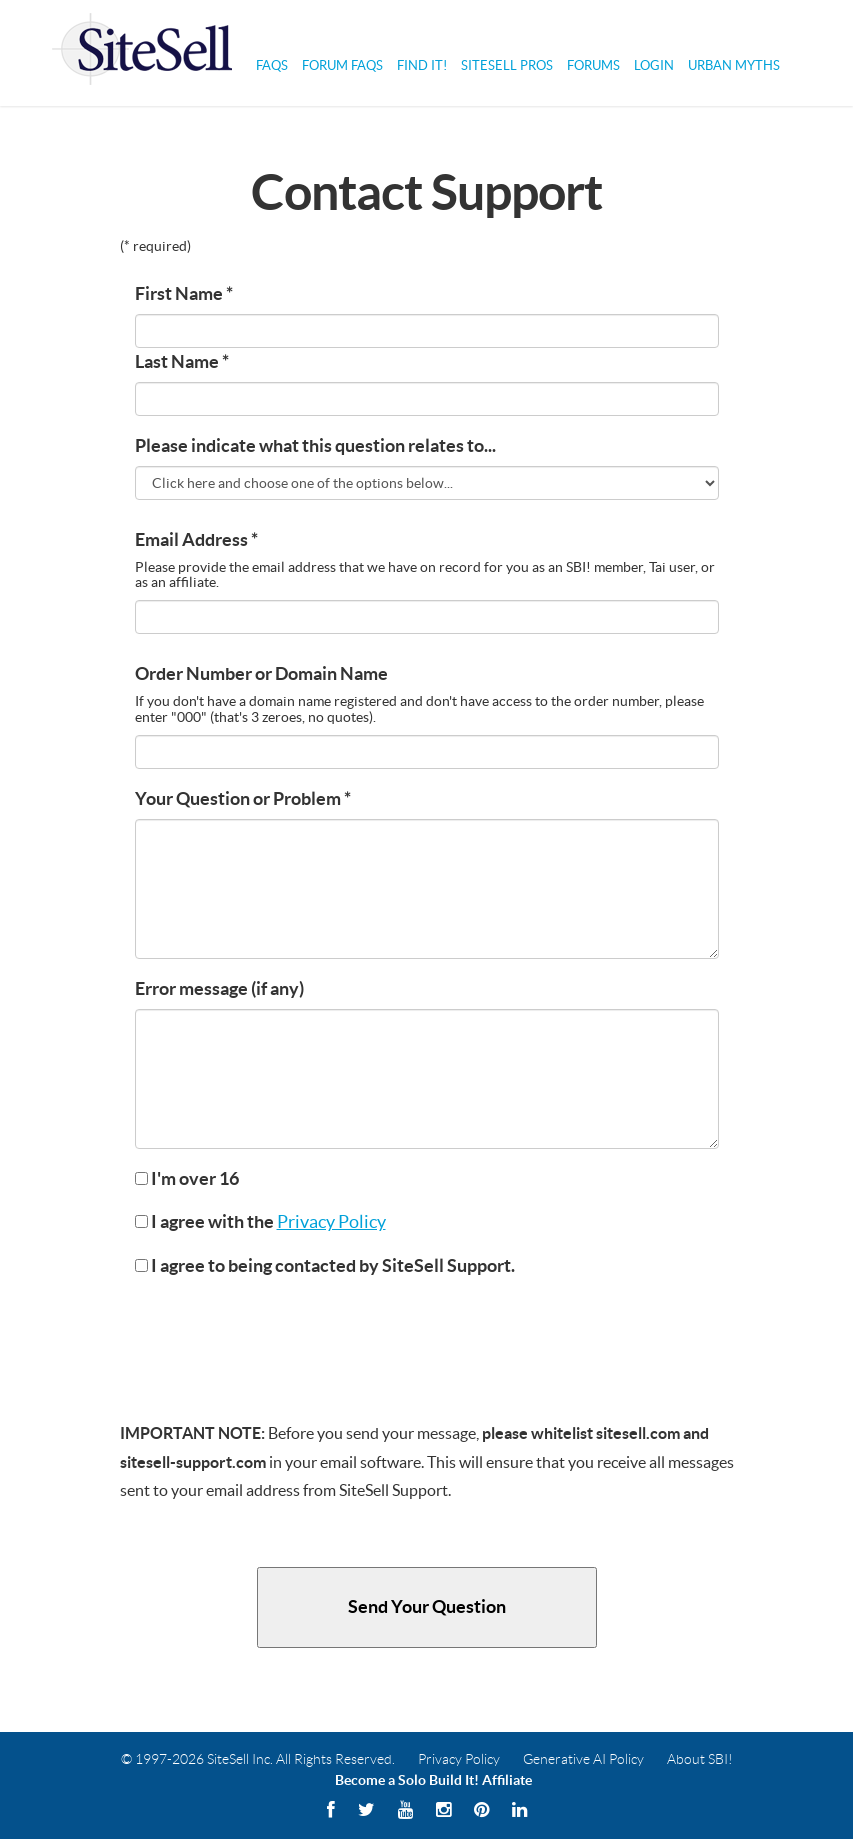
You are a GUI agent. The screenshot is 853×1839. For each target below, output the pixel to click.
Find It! (422, 65)
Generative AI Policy (583, 1759)
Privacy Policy (331, 1222)
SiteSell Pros (507, 65)
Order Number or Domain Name (261, 674)
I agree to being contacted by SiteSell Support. (325, 1266)
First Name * (184, 294)
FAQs (272, 65)
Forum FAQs (342, 65)
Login (654, 65)
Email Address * (196, 540)
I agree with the (260, 1222)
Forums (593, 65)
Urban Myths (734, 65)
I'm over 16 (187, 1179)
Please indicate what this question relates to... (315, 446)
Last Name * (182, 362)
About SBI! (700, 1759)
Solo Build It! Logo (142, 53)
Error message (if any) (219, 989)
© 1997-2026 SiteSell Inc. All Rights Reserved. (258, 1759)
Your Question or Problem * (243, 799)
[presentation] (287, 1335)
